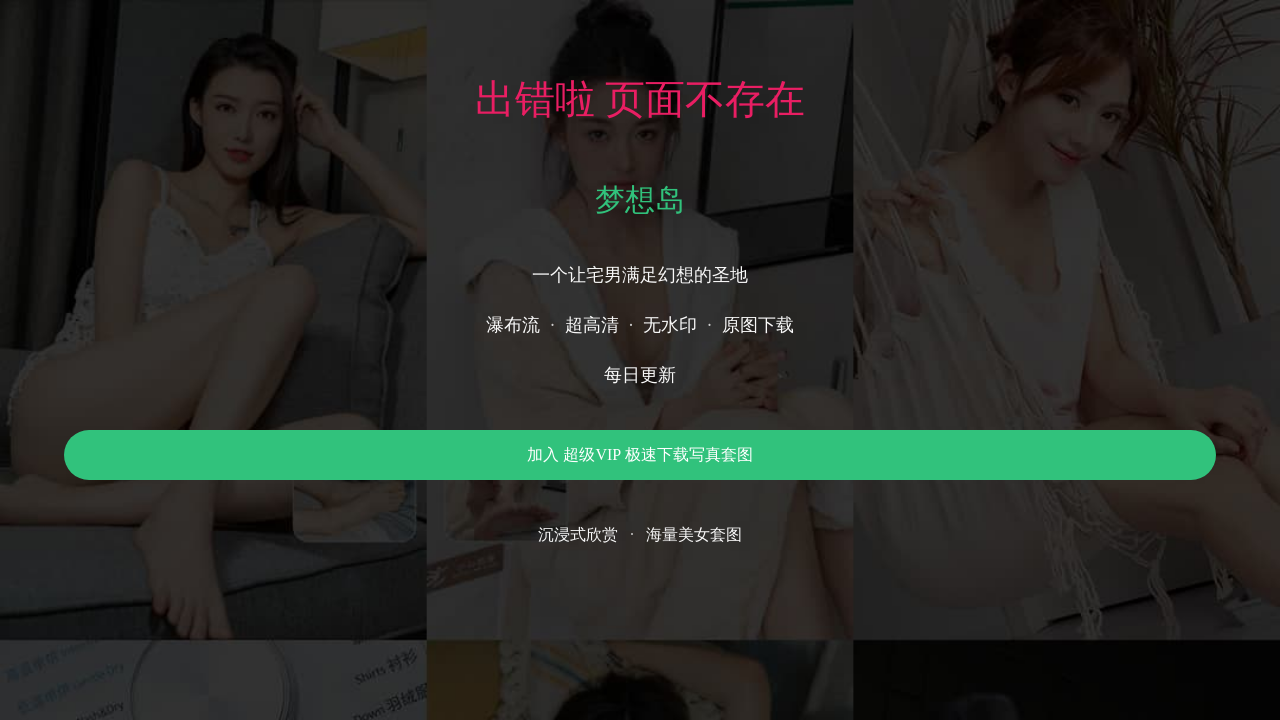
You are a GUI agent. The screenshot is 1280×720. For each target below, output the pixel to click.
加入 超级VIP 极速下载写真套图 (639, 454)
